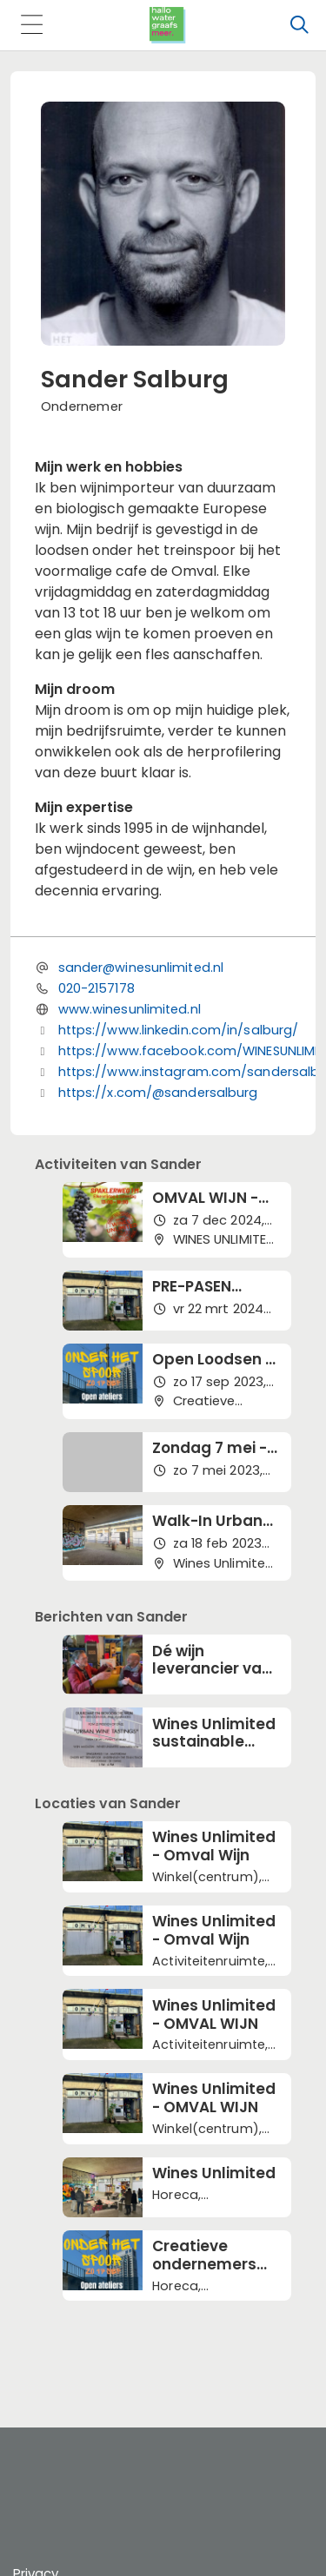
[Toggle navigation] (31, 26)
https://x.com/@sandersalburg (158, 1092)
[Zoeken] (299, 25)
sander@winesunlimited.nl (140, 967)
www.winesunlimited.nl (129, 1009)
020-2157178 (96, 988)
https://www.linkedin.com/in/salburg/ (178, 1030)
